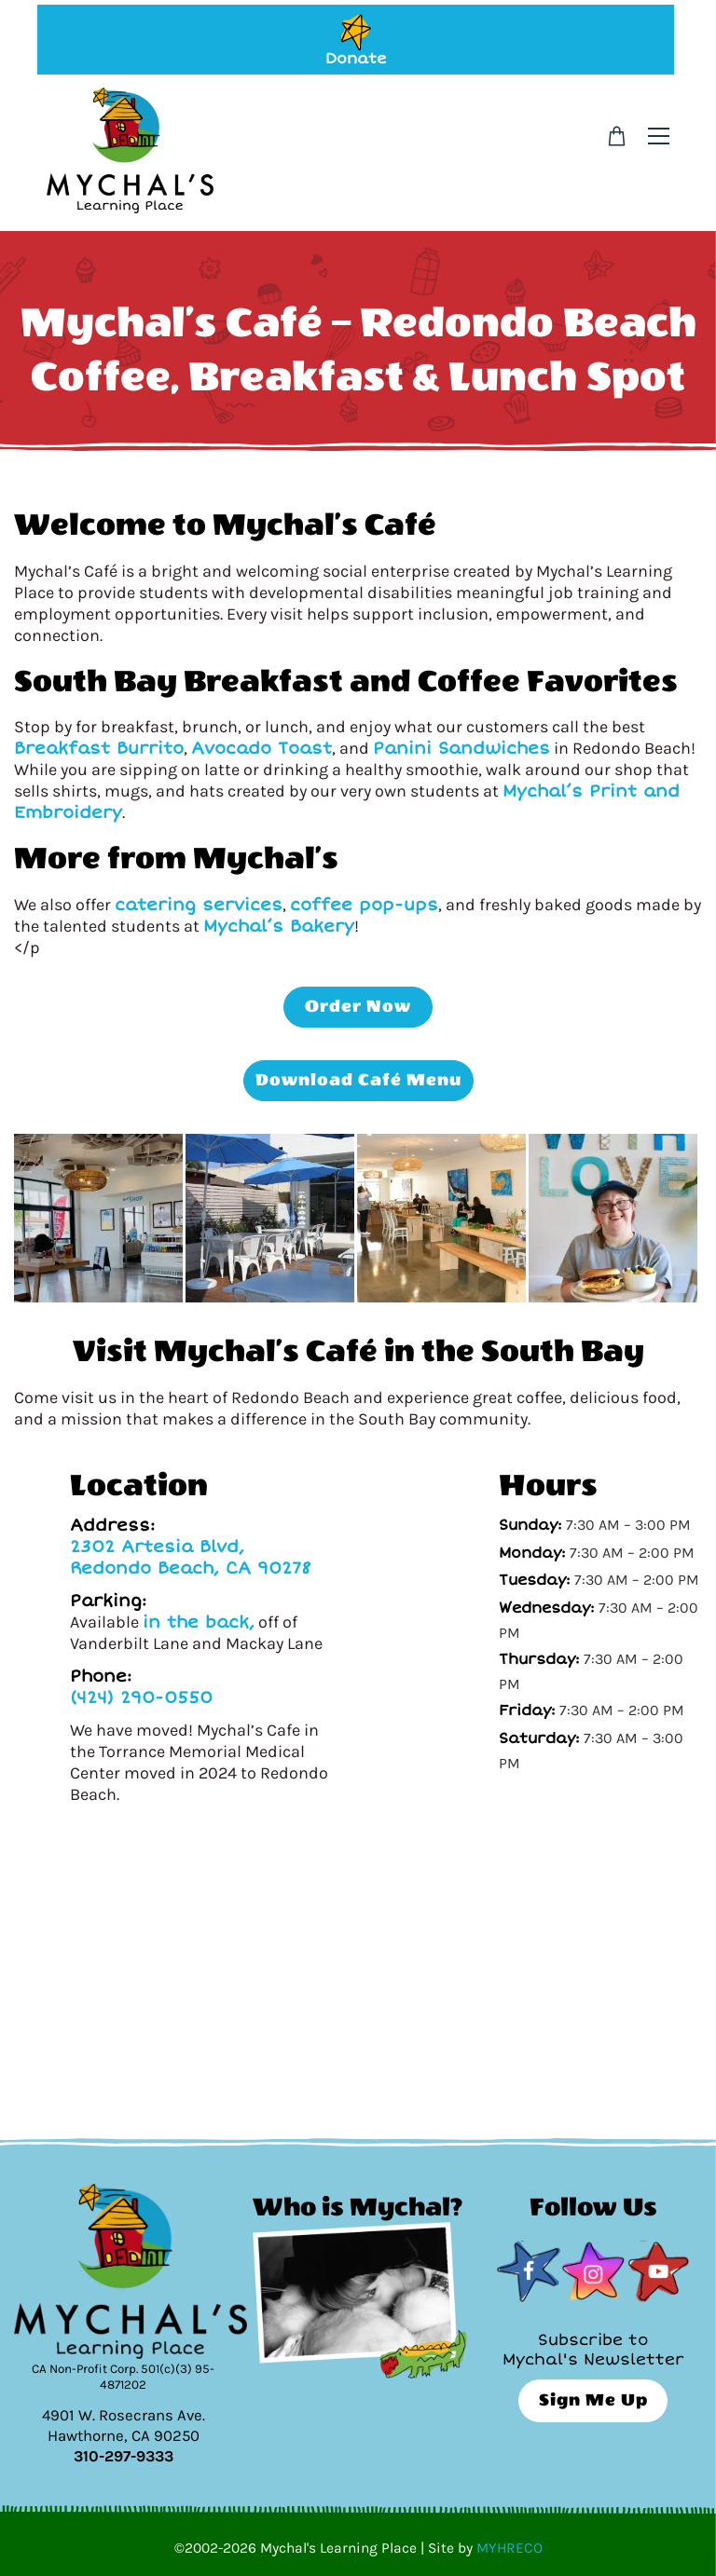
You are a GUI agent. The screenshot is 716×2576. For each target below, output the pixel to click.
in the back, (199, 1622)
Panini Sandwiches (461, 748)
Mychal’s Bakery (278, 926)
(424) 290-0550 (141, 1697)
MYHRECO (509, 2548)
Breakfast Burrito (99, 748)
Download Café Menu (358, 1080)
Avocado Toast (261, 748)
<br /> (358, 1964)
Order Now (358, 1006)
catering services (198, 904)
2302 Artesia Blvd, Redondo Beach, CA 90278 (190, 1557)
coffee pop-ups (364, 904)
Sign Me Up (593, 2400)
